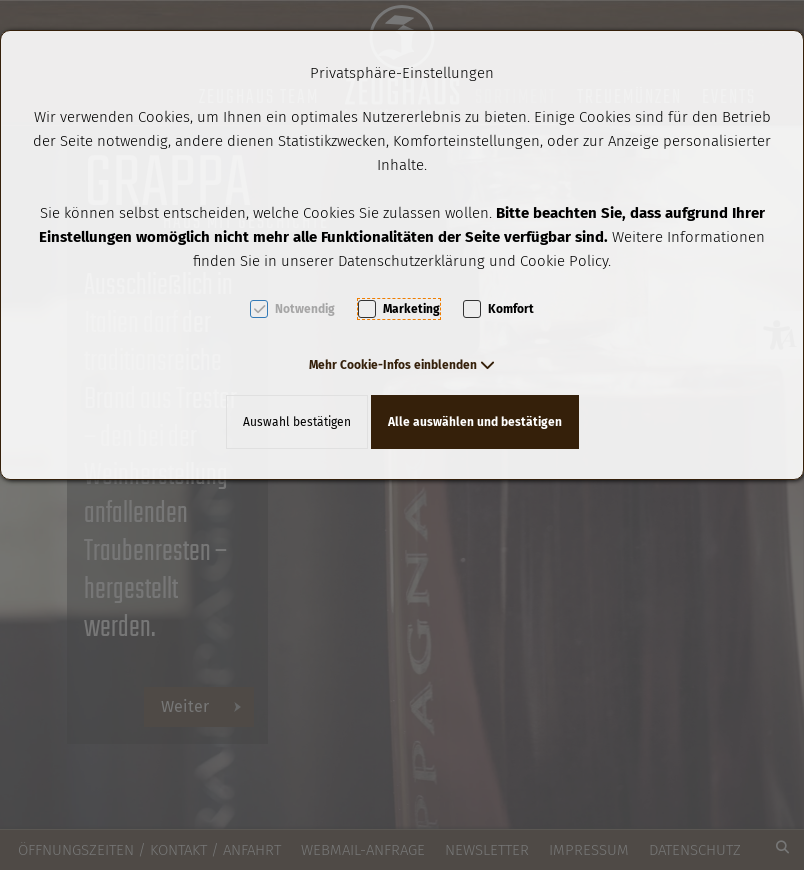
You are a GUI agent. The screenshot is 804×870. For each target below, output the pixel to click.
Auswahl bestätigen (297, 422)
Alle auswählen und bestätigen (475, 422)
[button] (402, 365)
